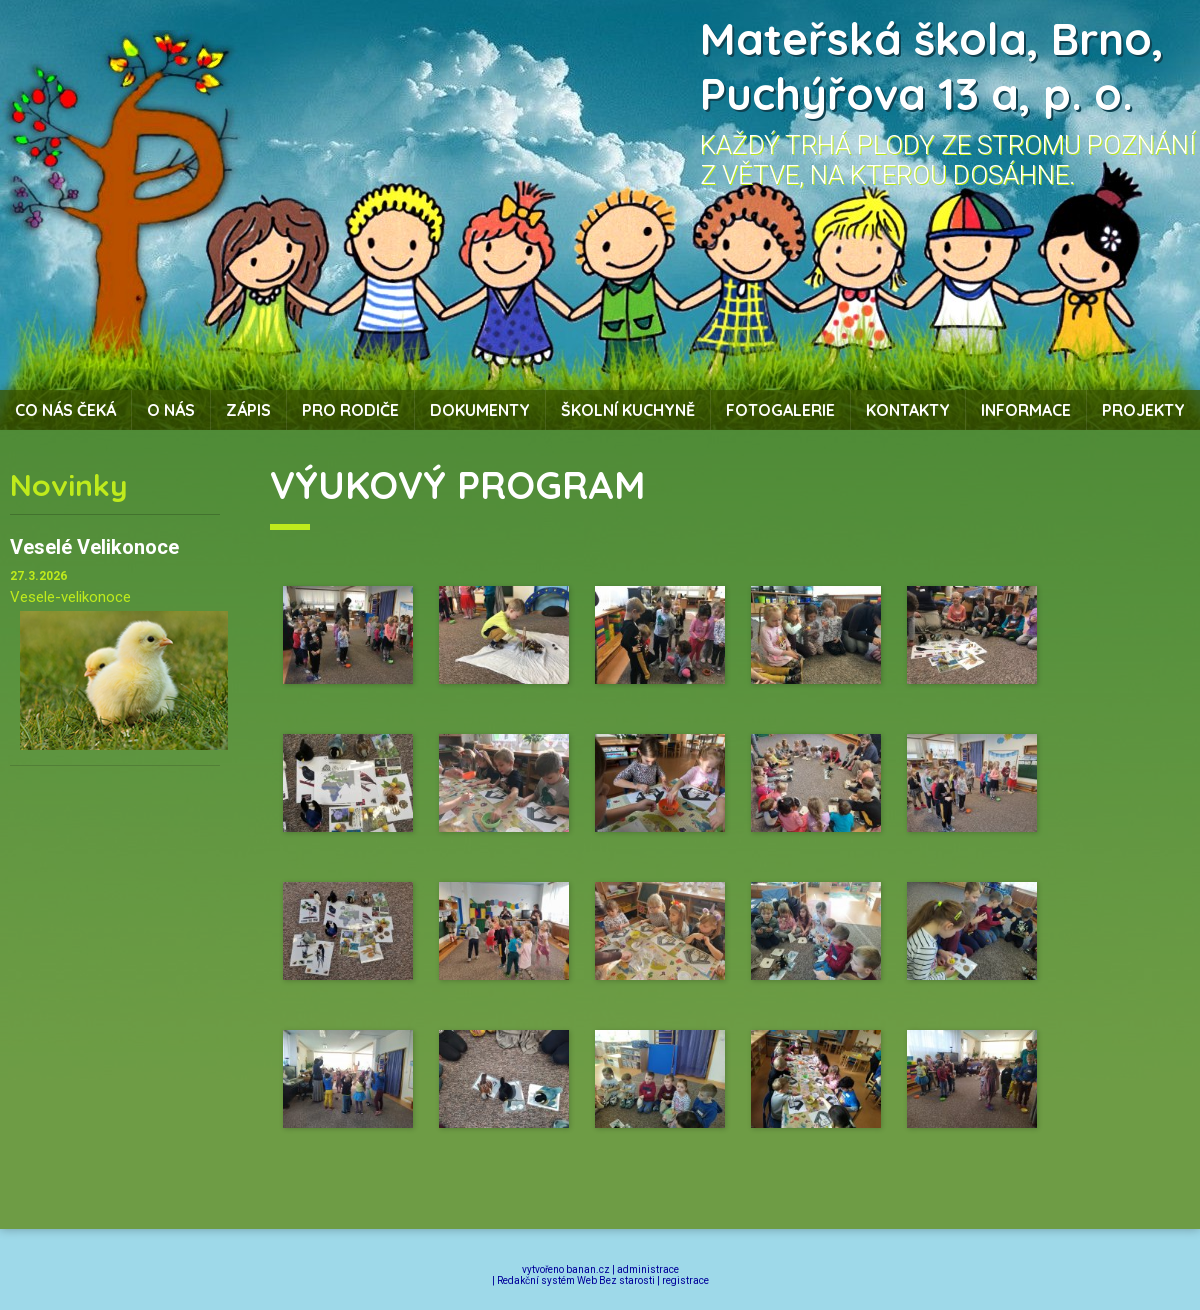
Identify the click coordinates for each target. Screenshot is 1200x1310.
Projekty (1143, 410)
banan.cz (588, 1269)
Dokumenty (480, 410)
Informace (1026, 410)
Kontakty (908, 410)
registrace (685, 1280)
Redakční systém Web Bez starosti (576, 1280)
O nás (171, 410)
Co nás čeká (65, 410)
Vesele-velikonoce (70, 597)
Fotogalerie (780, 410)
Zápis (248, 410)
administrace (648, 1269)
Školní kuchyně (628, 410)
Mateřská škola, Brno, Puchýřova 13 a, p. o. (932, 66)
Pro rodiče (350, 410)
